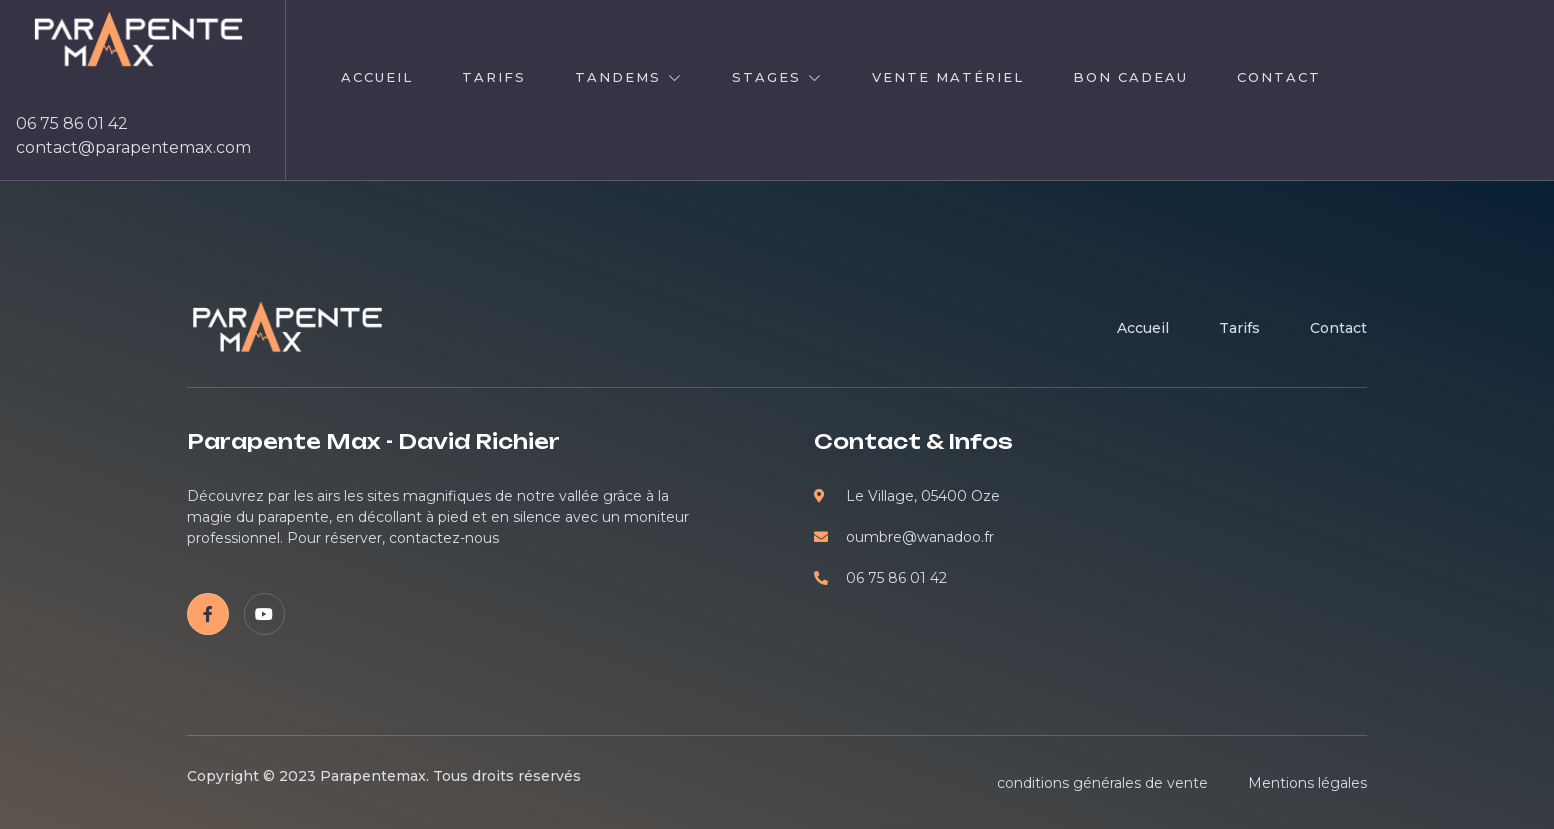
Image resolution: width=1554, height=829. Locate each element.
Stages (777, 77)
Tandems (629, 77)
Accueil (377, 77)
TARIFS (494, 77)
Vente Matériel (948, 77)
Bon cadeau (1130, 77)
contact (1279, 77)
